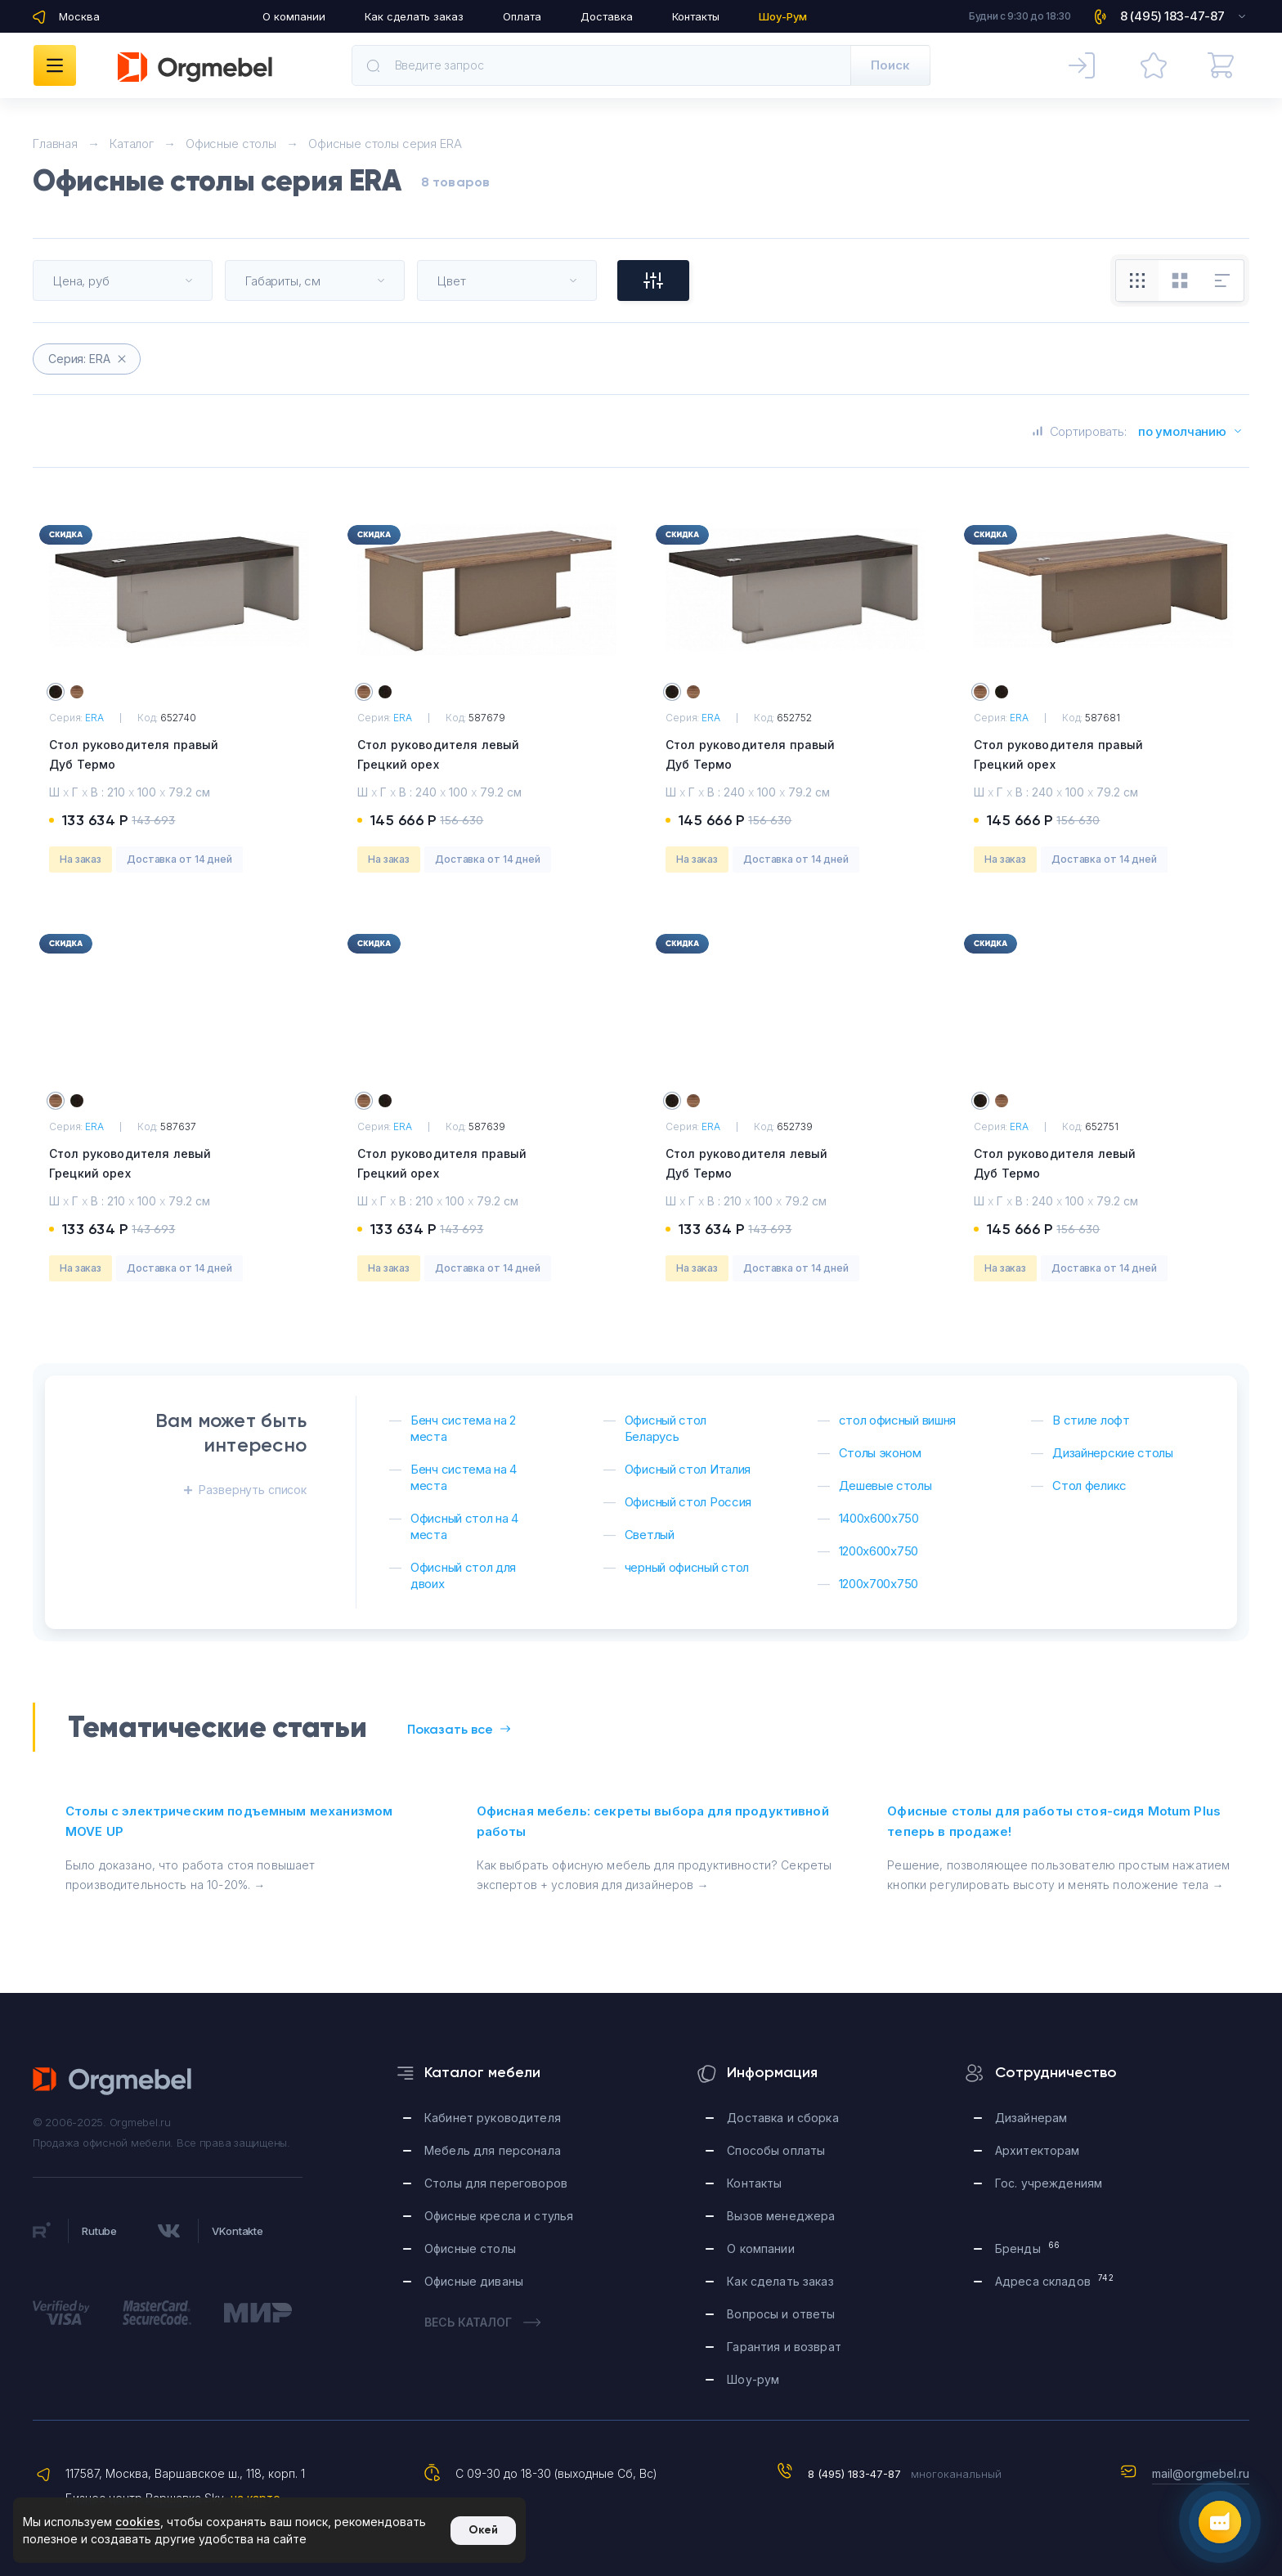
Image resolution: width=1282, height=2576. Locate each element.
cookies (137, 2522)
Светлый (650, 1534)
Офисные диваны (473, 2281)
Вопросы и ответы (781, 2314)
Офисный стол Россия (688, 1502)
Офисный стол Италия (688, 1469)
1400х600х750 (879, 1518)
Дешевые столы (885, 1485)
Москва (79, 16)
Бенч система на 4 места (463, 1477)
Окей (483, 2530)
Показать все (458, 1729)
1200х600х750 (878, 1551)
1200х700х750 (878, 1583)
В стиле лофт (1090, 1420)
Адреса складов (1054, 2280)
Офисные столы (470, 2248)
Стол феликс (1089, 1485)
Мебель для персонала (492, 2150)
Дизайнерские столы (1112, 1453)
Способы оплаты (776, 2150)
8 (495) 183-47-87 (854, 2473)
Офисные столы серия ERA (385, 143)
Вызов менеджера (781, 2216)
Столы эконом (880, 1453)
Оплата (522, 16)
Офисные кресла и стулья (498, 2216)
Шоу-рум (753, 2379)
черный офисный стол (687, 1567)
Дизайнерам (1031, 2118)
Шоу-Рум (783, 16)
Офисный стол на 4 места (464, 1526)
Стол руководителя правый (178, 756)
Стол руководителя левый (486, 756)
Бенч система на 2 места (463, 1428)
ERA (94, 717)
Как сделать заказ (414, 16)
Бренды (1027, 2247)
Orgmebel (195, 67)
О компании (293, 16)
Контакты (695, 16)
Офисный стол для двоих (463, 1575)
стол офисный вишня (898, 1420)
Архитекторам (1037, 2150)
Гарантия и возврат (784, 2347)
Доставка (606, 16)
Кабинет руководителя (492, 2118)
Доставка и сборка (782, 2118)
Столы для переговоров (495, 2183)
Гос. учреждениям (1048, 2183)
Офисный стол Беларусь (665, 1428)
